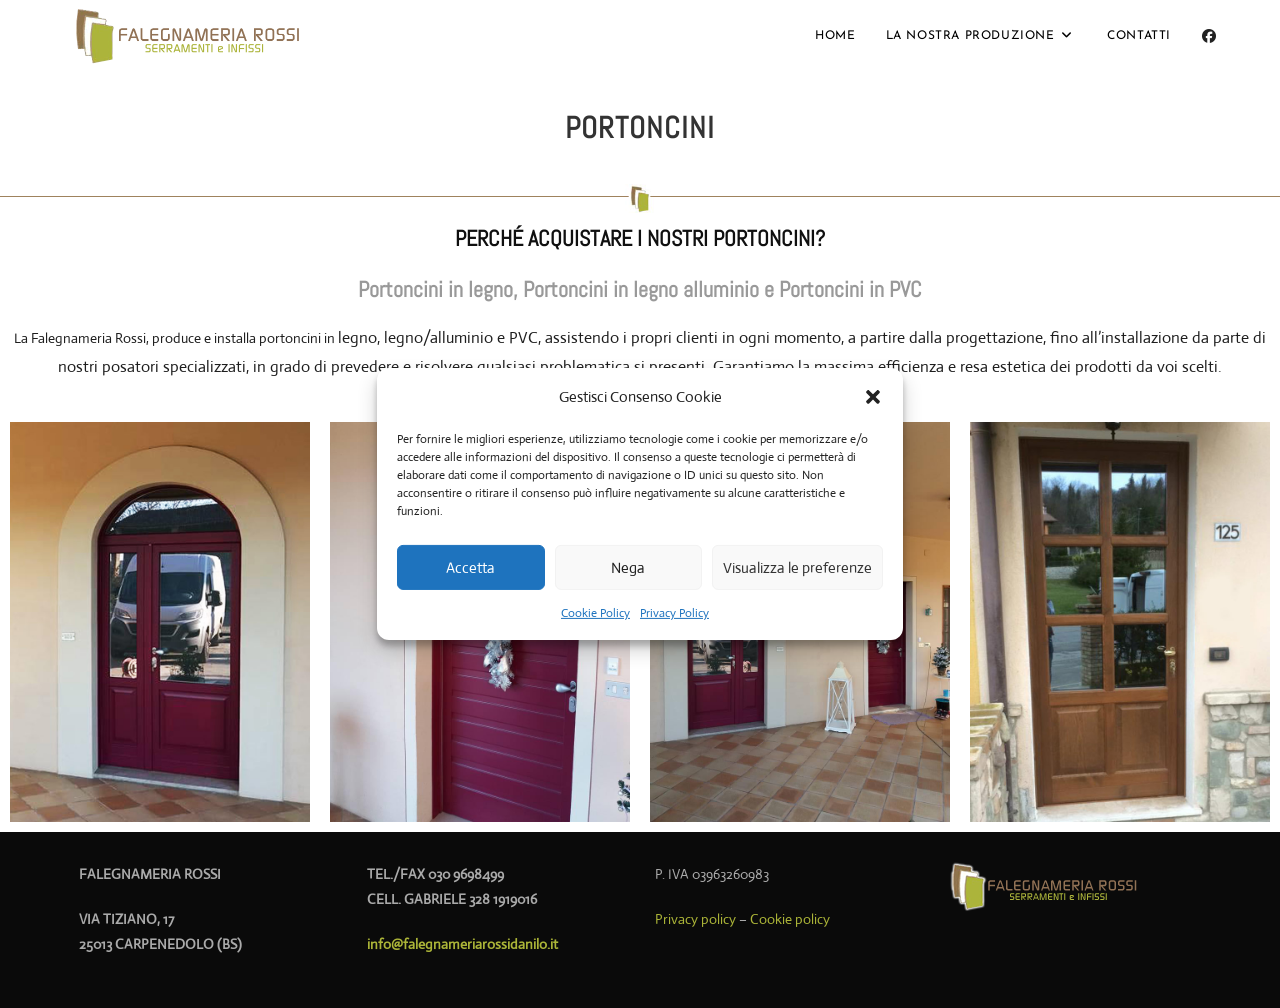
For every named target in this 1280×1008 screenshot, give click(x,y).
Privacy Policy (674, 613)
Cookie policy (790, 919)
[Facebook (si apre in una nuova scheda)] (1209, 36)
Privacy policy (695, 919)
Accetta (470, 566)
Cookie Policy (595, 613)
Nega (628, 566)
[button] (873, 396)
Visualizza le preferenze (797, 566)
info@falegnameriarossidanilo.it (462, 944)
